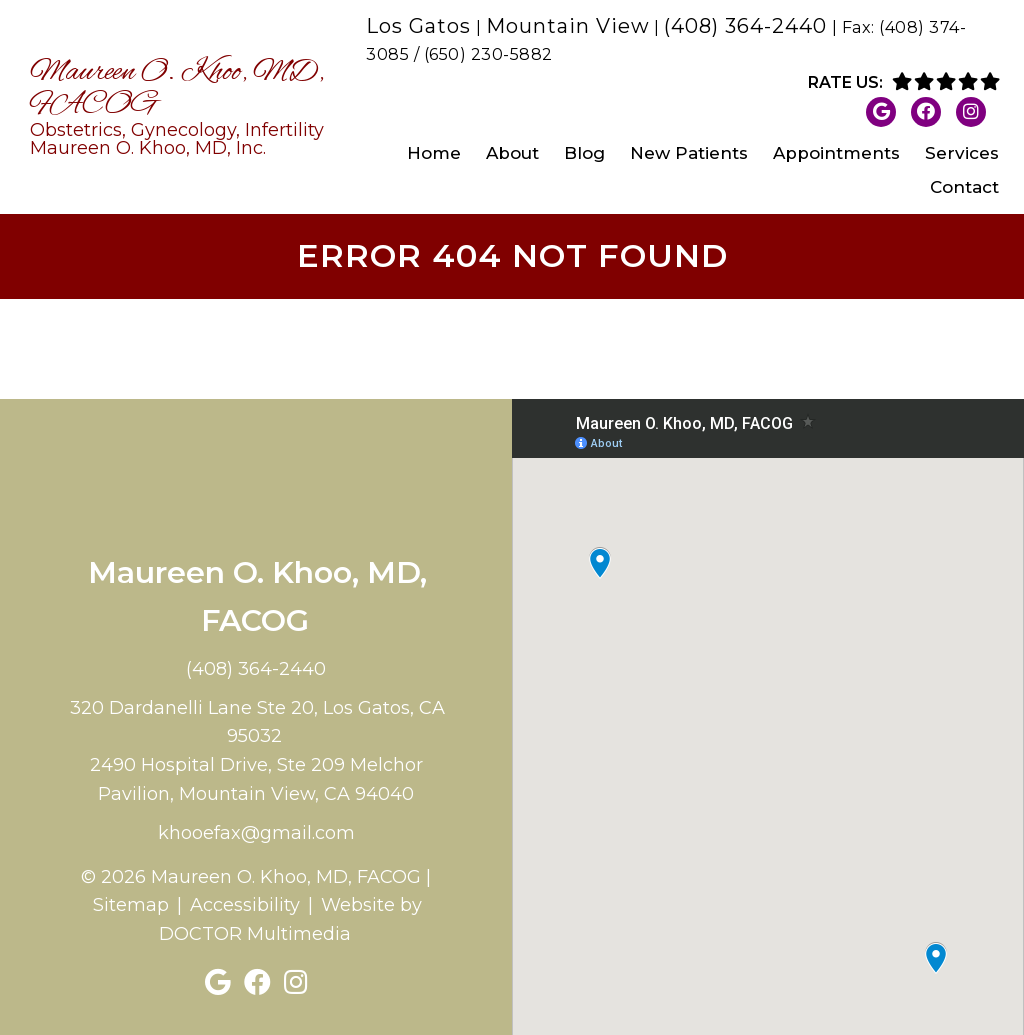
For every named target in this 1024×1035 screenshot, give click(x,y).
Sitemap (131, 905)
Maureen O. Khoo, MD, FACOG (180, 107)
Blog (584, 153)
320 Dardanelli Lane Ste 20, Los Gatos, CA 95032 (257, 722)
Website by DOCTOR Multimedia (291, 919)
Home (434, 153)
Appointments (836, 153)
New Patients (689, 153)
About (512, 153)
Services (962, 153)
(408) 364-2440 (745, 26)
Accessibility (245, 905)
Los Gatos (418, 26)
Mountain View (568, 26)
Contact (964, 187)
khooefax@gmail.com (256, 833)
